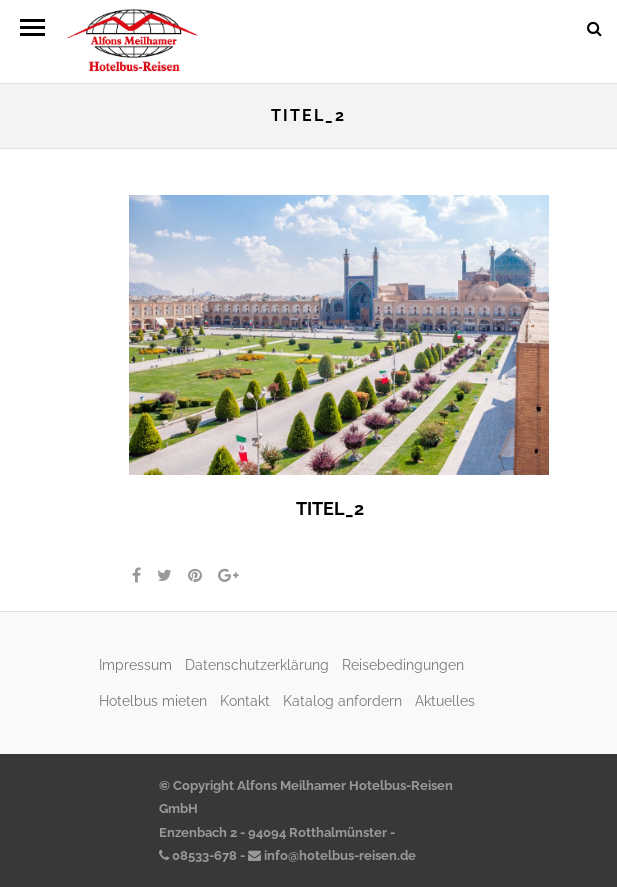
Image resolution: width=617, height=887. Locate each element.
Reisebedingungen (403, 664)
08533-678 (198, 855)
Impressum (135, 664)
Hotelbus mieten (153, 700)
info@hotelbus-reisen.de (332, 855)
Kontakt (245, 700)
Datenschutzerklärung (257, 664)
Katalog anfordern (342, 700)
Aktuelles (445, 700)
